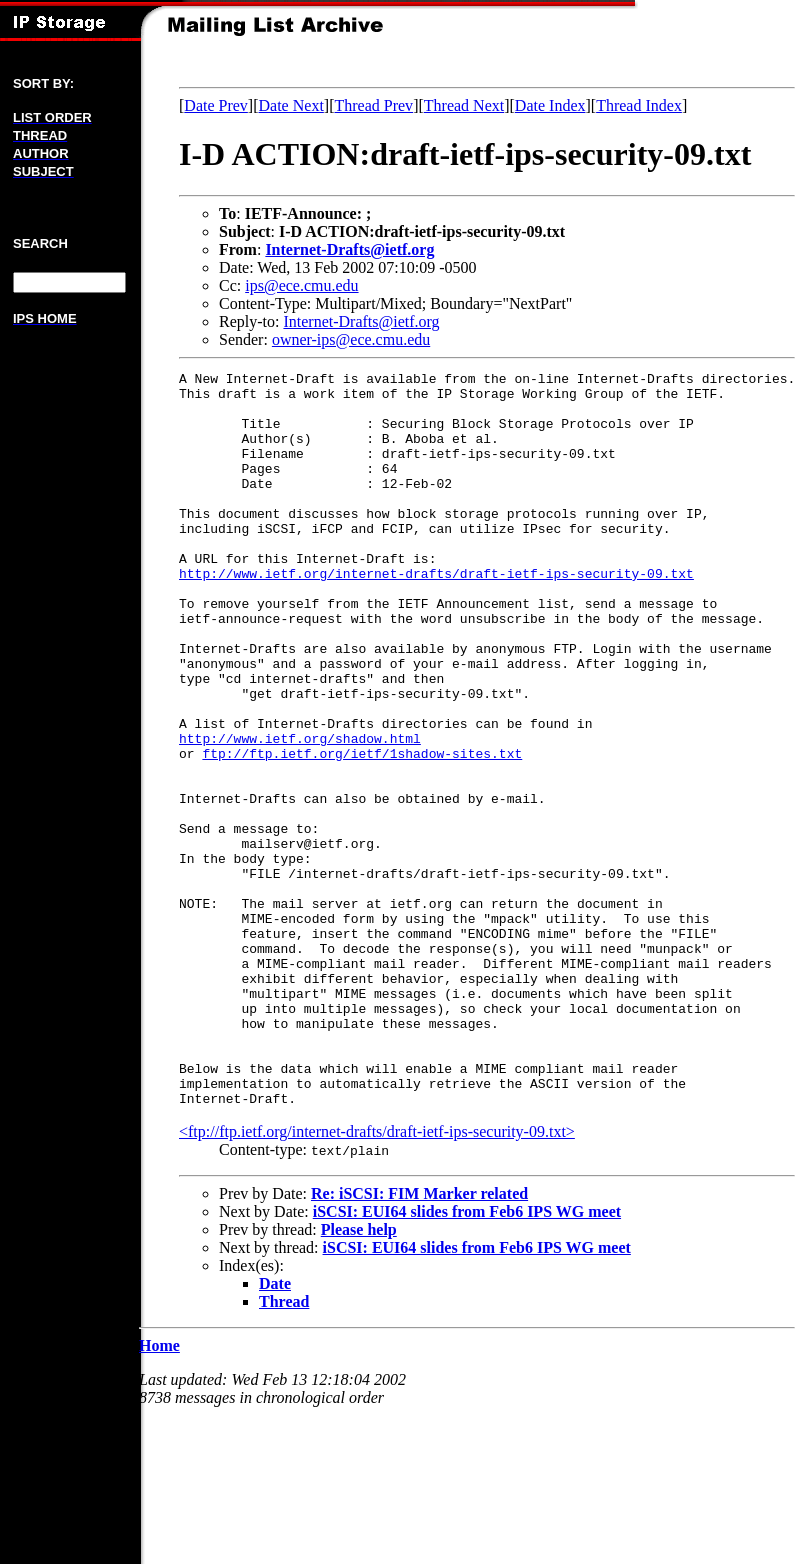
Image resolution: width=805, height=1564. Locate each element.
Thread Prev (373, 105)
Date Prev (216, 105)
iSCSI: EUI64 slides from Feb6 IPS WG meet (467, 1358)
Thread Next (464, 105)
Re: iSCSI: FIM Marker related (419, 1340)
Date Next (291, 105)
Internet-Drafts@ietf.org (349, 249)
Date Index (550, 105)
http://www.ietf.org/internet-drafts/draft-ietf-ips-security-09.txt (436, 615)
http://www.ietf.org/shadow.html (300, 813)
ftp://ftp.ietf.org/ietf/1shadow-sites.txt (362, 831)
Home (159, 1492)
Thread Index (639, 105)
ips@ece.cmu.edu (301, 285)
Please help (359, 1376)
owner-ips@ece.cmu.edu (351, 339)
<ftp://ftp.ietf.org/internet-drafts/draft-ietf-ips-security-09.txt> (377, 1278)
